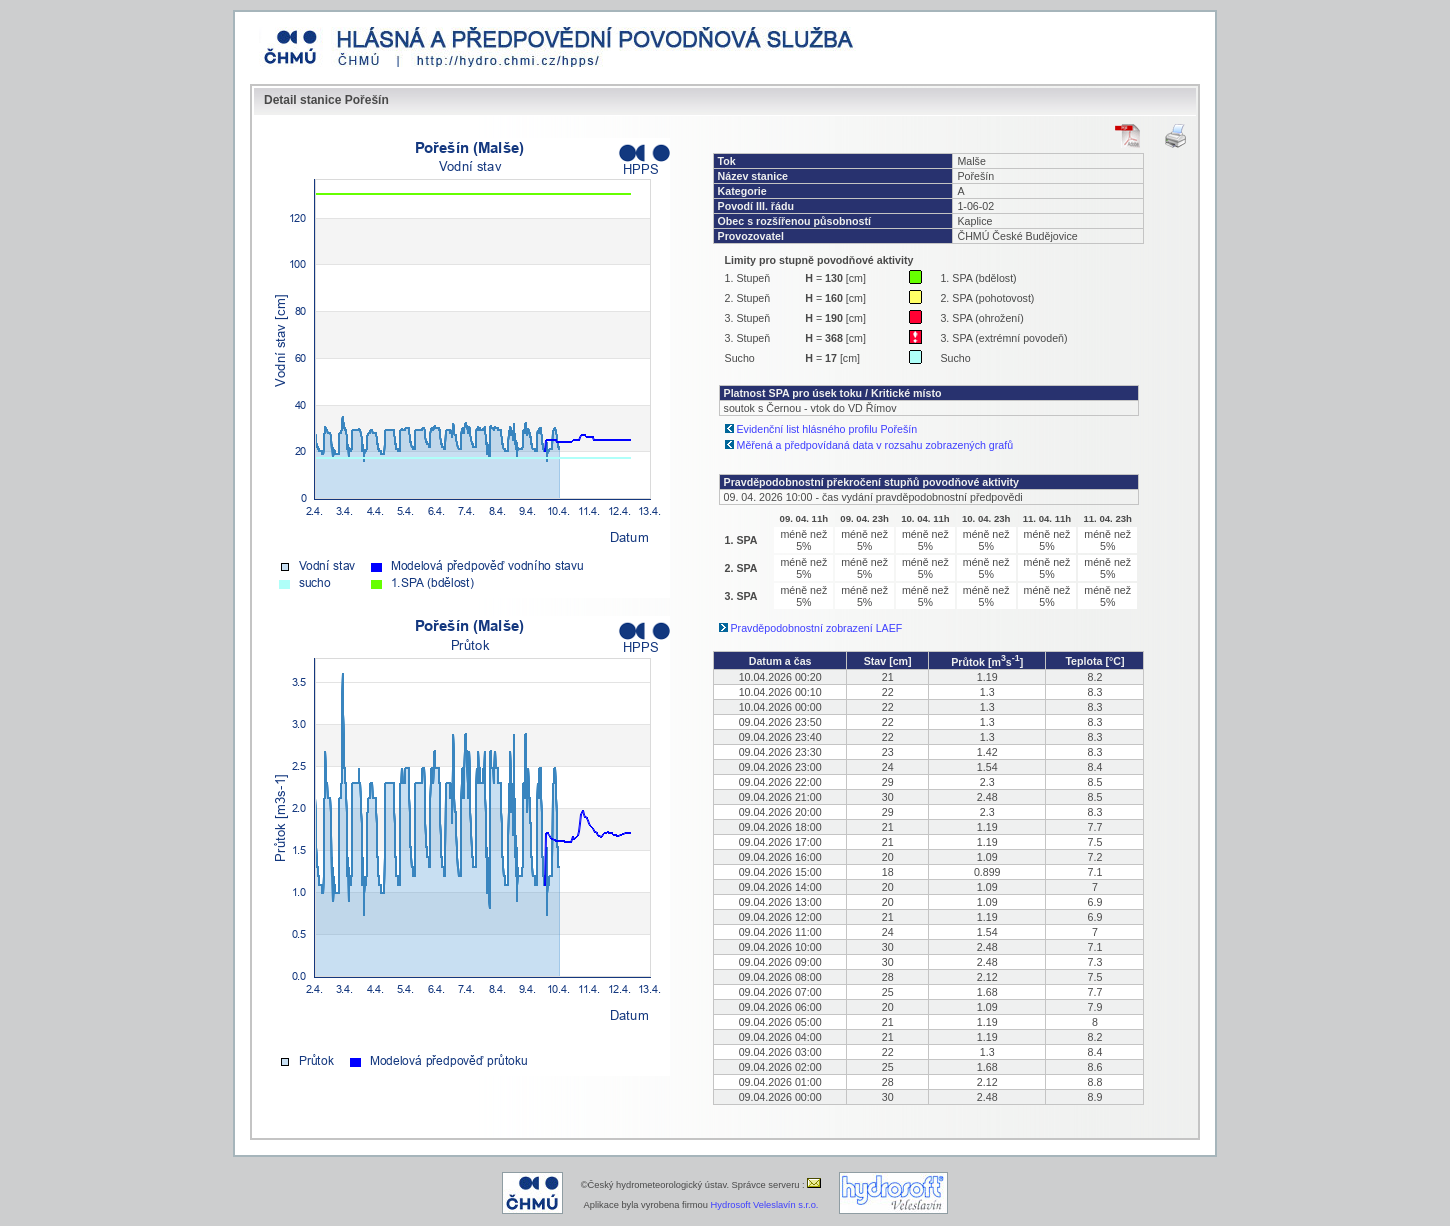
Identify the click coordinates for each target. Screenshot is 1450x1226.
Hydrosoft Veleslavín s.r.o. (765, 1205)
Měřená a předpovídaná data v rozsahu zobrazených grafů (875, 445)
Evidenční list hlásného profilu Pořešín (827, 429)
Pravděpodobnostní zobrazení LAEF (817, 628)
